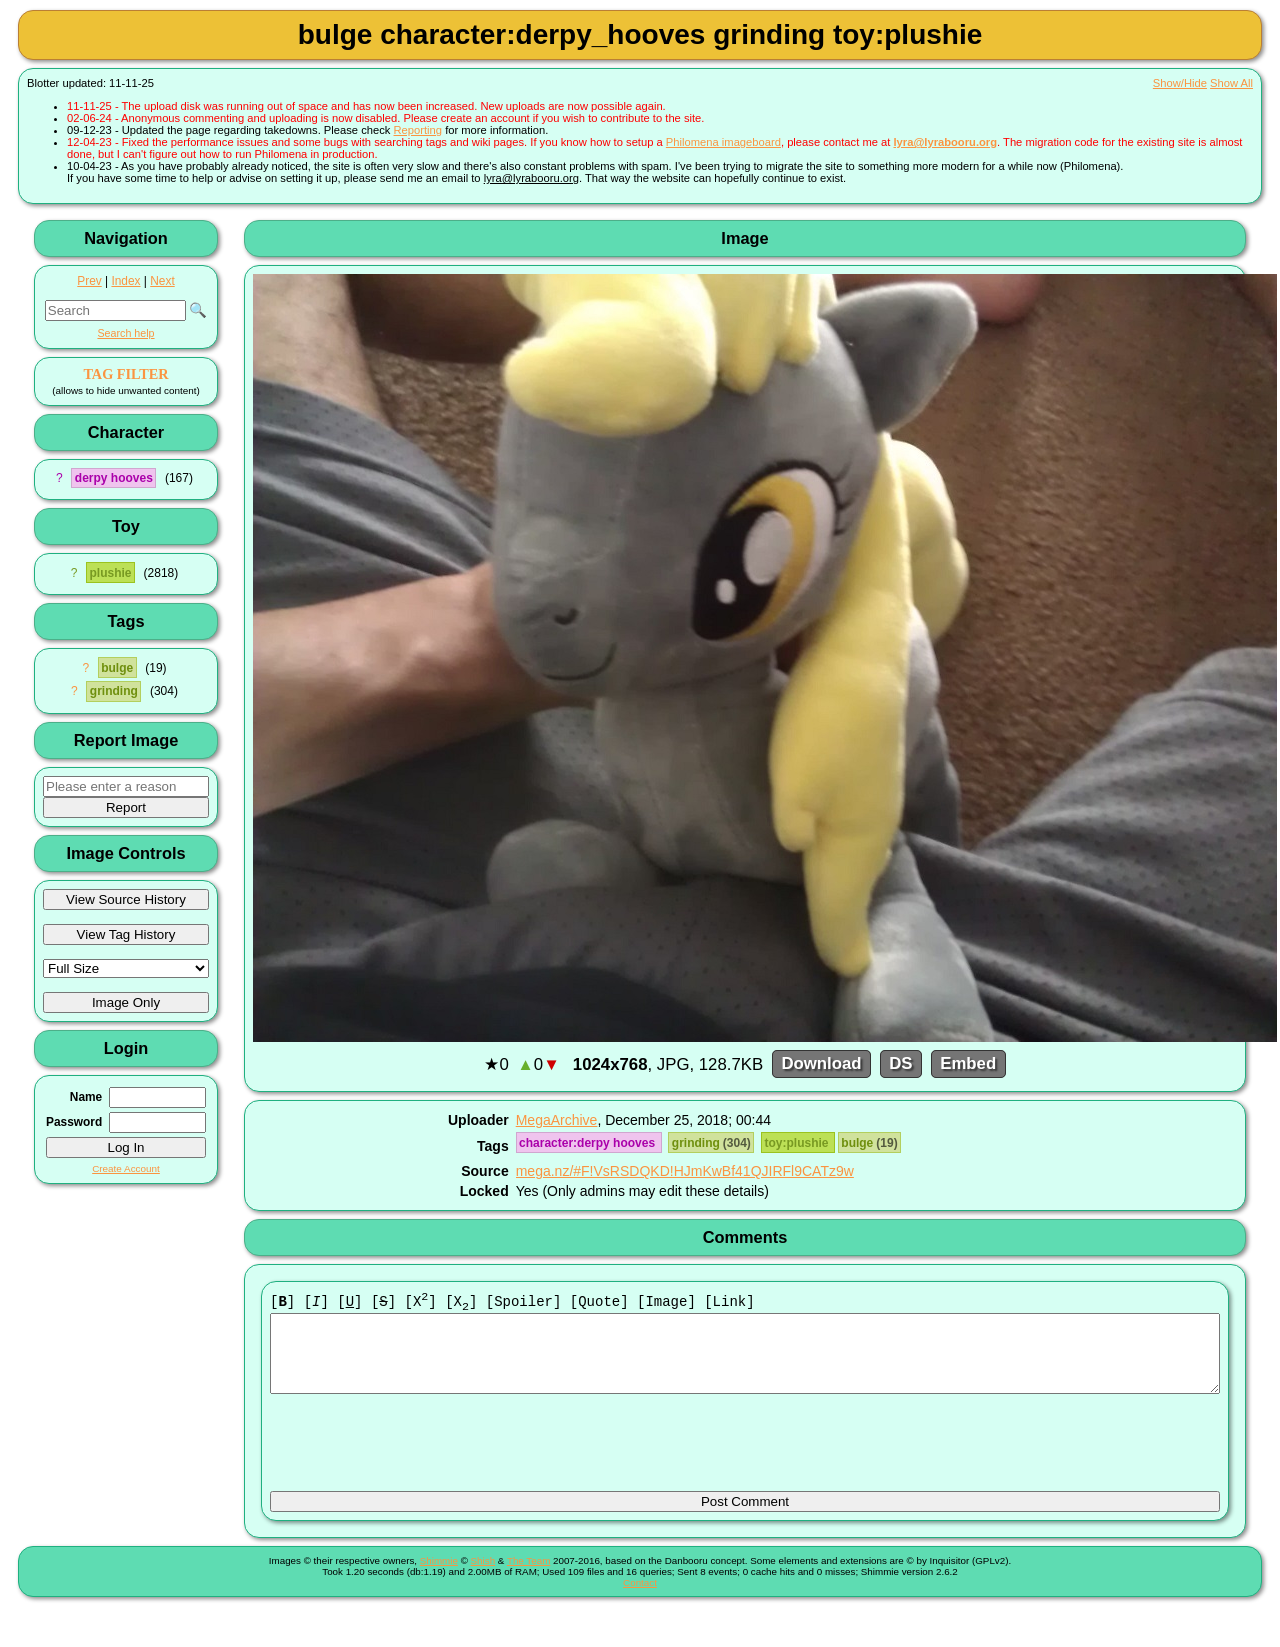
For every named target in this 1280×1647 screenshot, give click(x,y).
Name (86, 1097)
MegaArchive (557, 1120)
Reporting (418, 130)
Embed (968, 1064)
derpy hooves (114, 478)
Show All (1231, 83)
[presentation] (422, 1452)
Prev (89, 281)
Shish (483, 1576)
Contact (640, 1598)
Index (125, 281)
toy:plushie (798, 1143)
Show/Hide (1180, 83)
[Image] (666, 1302)
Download (821, 1064)
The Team (528, 1576)
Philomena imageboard (723, 142)
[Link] (729, 1302)
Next (162, 281)
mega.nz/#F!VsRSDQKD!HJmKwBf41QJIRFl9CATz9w (685, 1171)
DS (900, 1064)
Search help (125, 333)
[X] (421, 1302)
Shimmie (439, 1576)
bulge (117, 668)
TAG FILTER (125, 374)
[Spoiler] (524, 1302)
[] (282, 1302)
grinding (114, 691)
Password (74, 1122)
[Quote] (599, 1302)
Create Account (126, 1168)
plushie (110, 573)
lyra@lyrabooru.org (945, 142)
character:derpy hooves (588, 1143)
